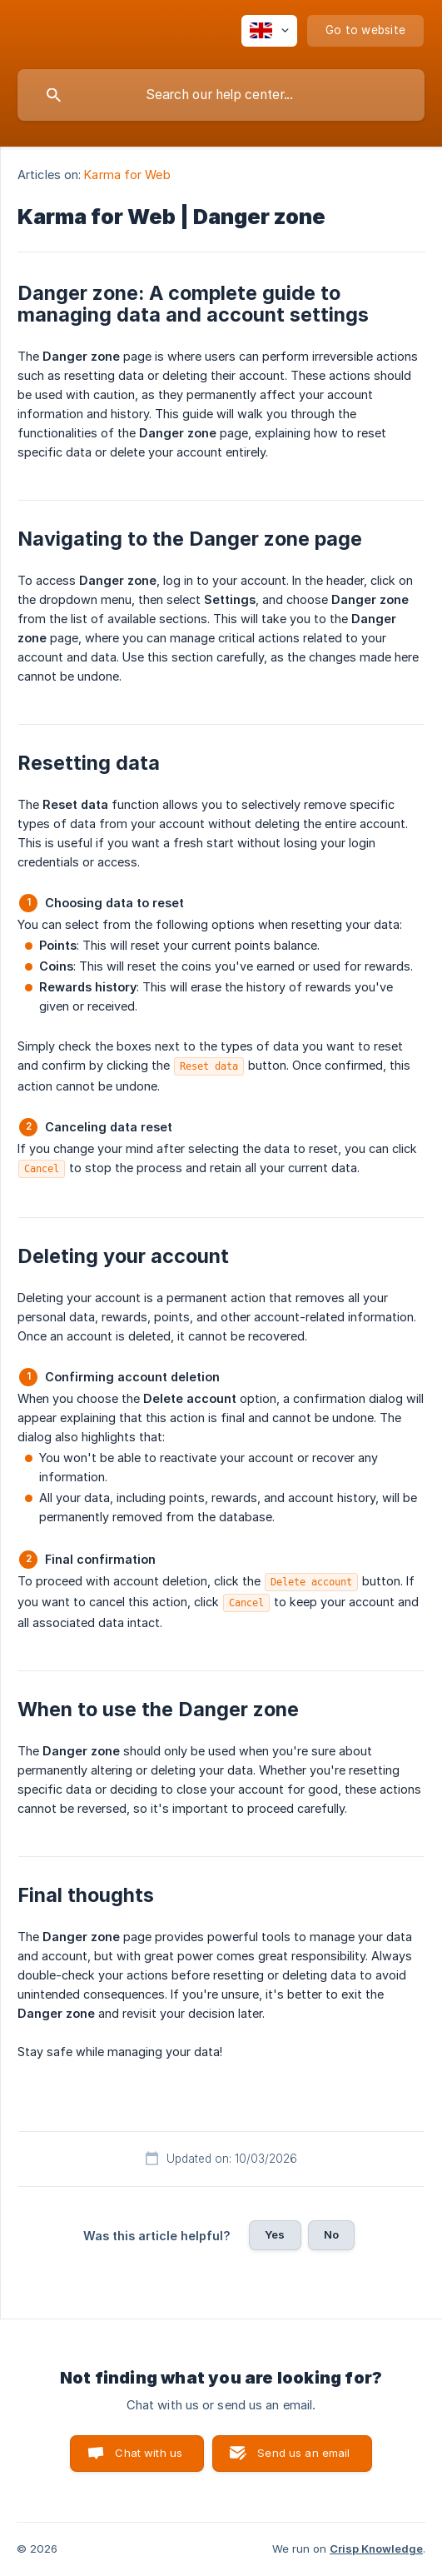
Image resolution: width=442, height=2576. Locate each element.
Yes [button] (275, 2234)
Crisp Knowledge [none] (376, 2548)
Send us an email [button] (303, 2452)
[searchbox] (221, 95)
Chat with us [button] (148, 2452)
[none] (269, 31)
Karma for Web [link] (127, 174)
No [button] (331, 2234)
